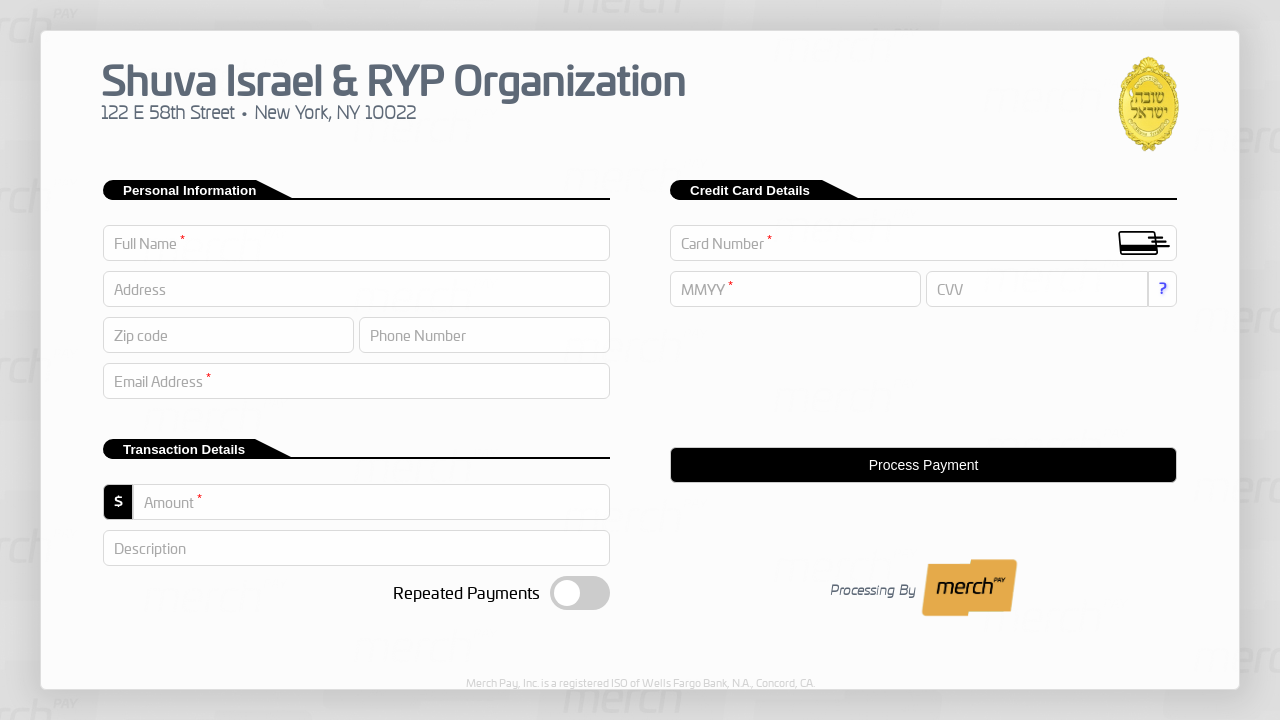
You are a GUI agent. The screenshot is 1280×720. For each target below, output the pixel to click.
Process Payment (924, 465)
